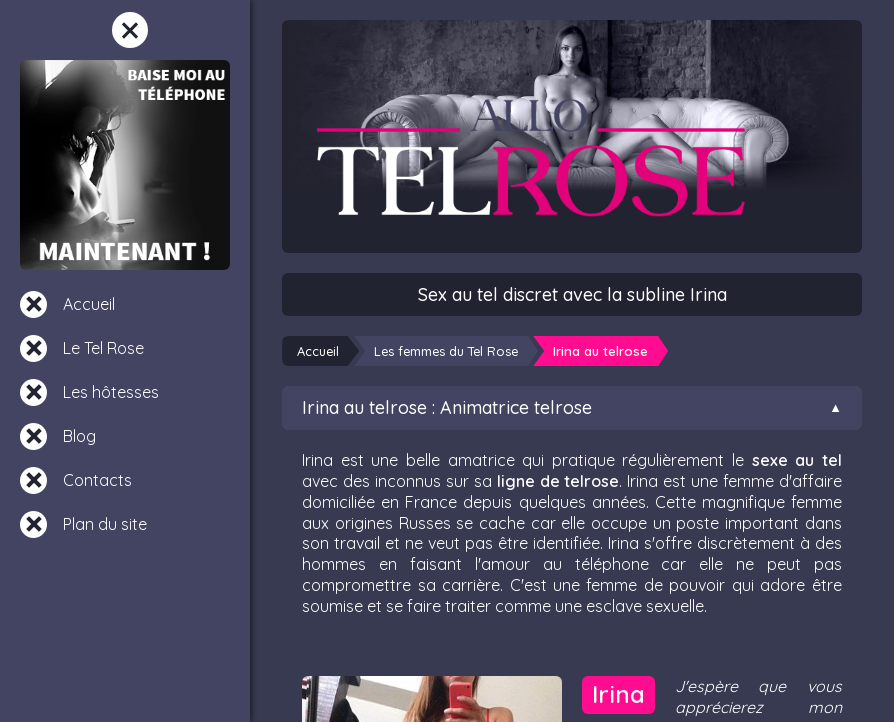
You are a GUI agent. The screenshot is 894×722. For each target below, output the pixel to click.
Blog (79, 436)
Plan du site (105, 524)
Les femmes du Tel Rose (446, 351)
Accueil (89, 304)
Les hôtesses (111, 392)
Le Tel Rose (103, 348)
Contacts (97, 480)
